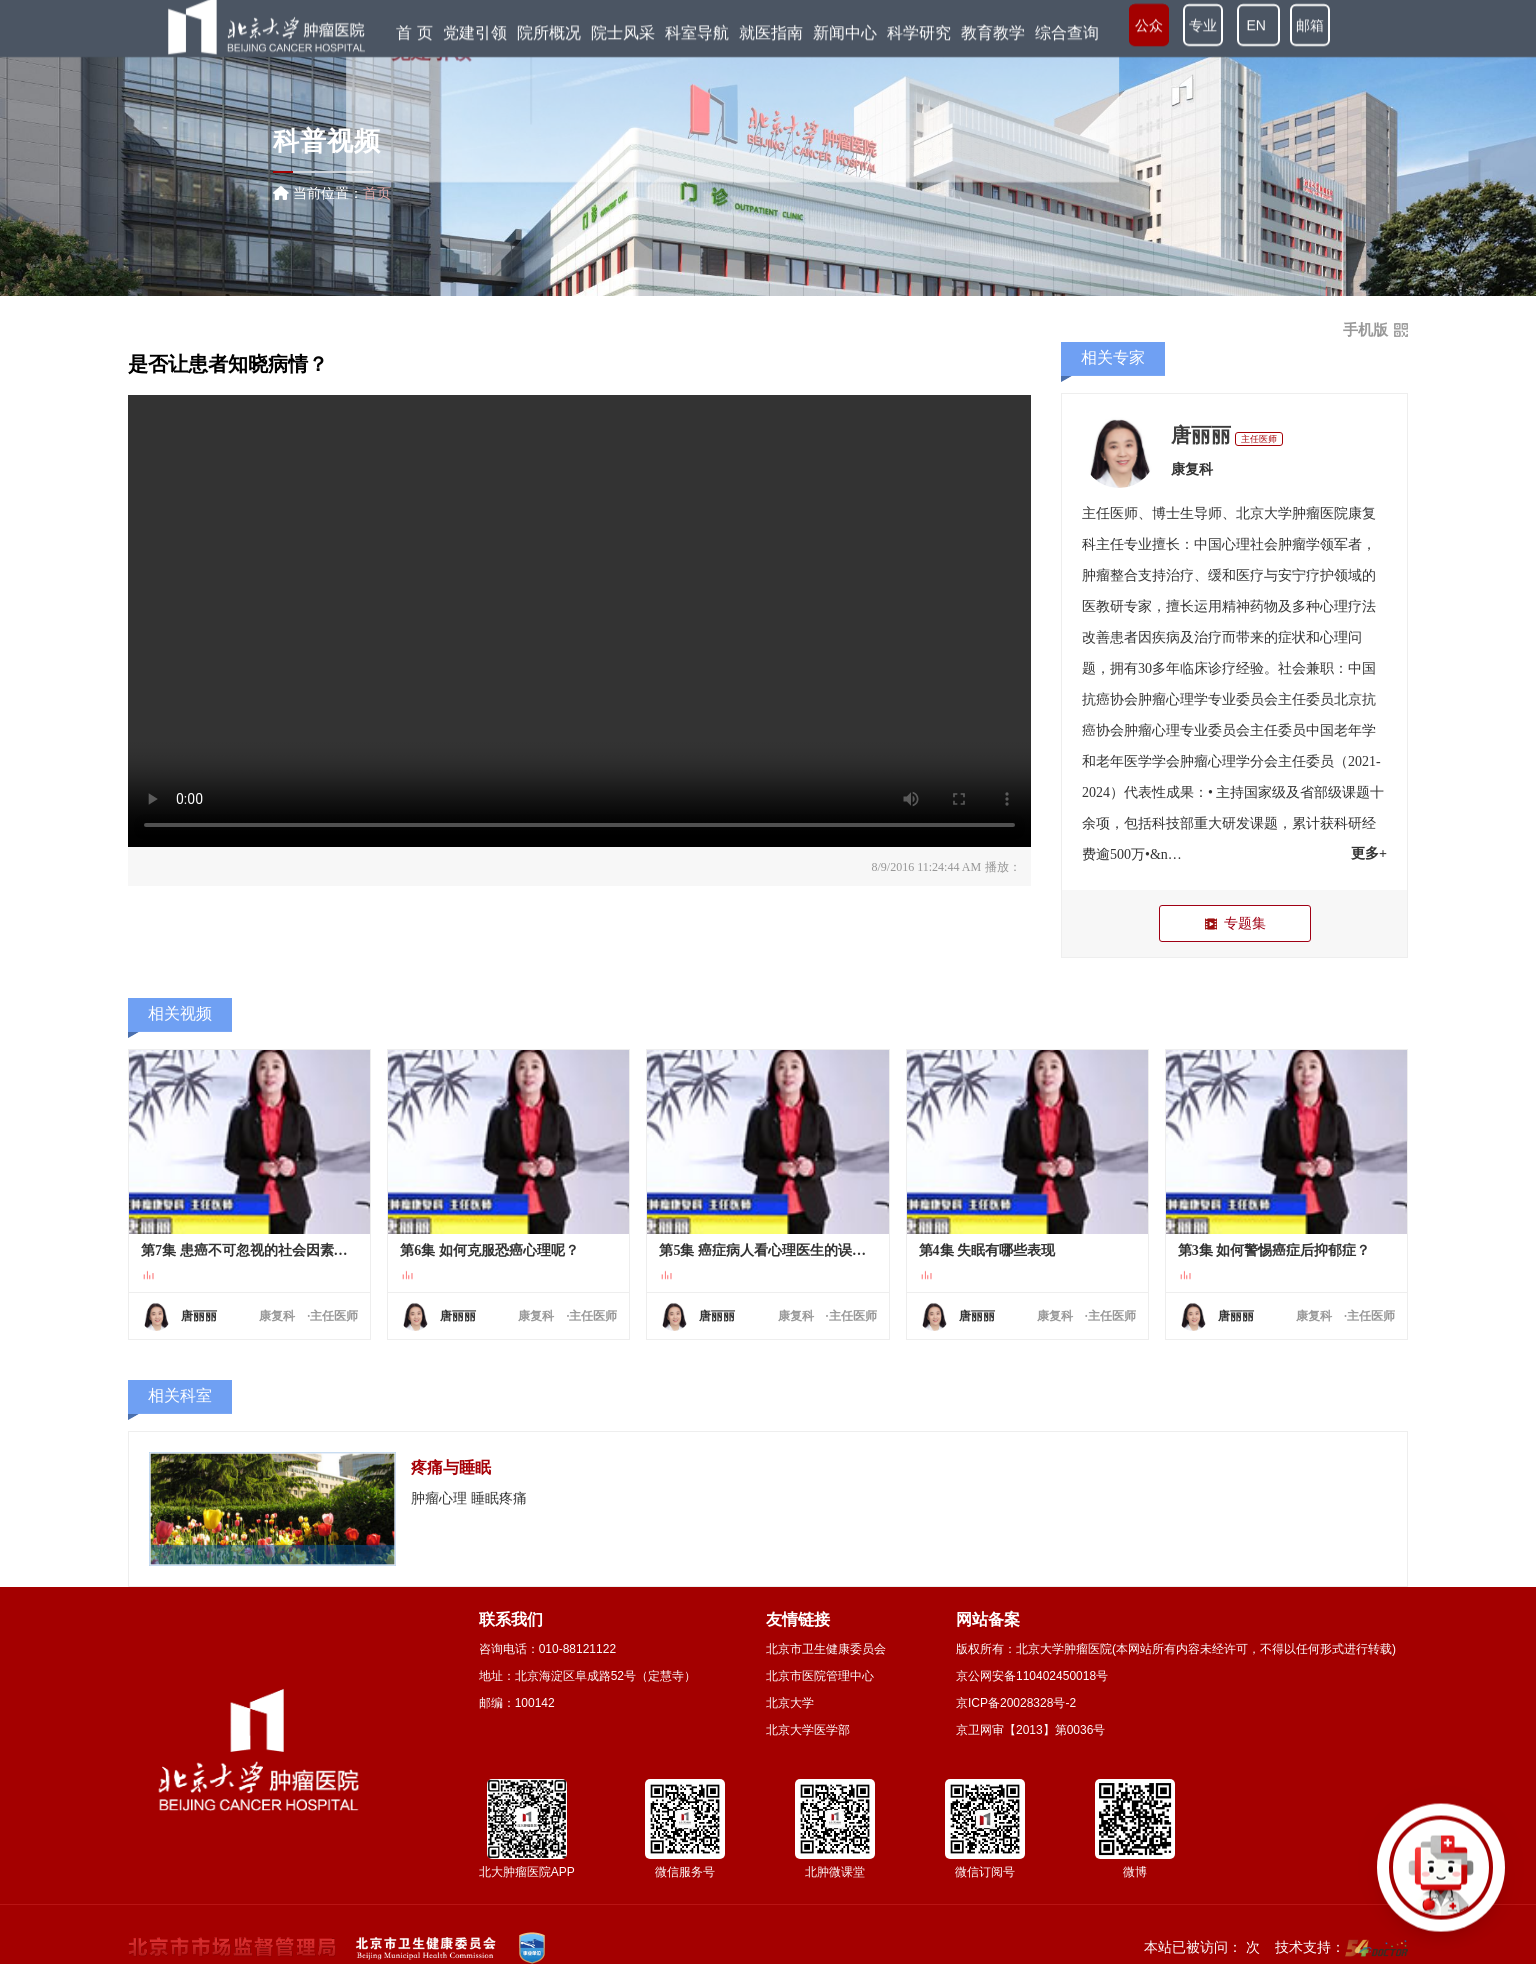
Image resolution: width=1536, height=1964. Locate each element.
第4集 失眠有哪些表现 (987, 1250)
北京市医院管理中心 (820, 1676)
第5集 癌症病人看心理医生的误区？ (767, 1250)
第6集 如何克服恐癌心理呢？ (489, 1250)
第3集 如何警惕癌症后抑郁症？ (1274, 1250)
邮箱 (1310, 30)
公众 (1149, 30)
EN (1258, 30)
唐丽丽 (1201, 435)
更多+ (1369, 853)
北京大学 (790, 1703)
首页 (377, 193)
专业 (1203, 30)
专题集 (1234, 923)
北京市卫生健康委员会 (826, 1649)
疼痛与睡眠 (451, 1467)
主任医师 (1259, 439)
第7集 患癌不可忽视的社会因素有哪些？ (249, 1250)
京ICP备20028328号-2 (1016, 1703)
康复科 (1192, 469)
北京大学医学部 (808, 1730)
